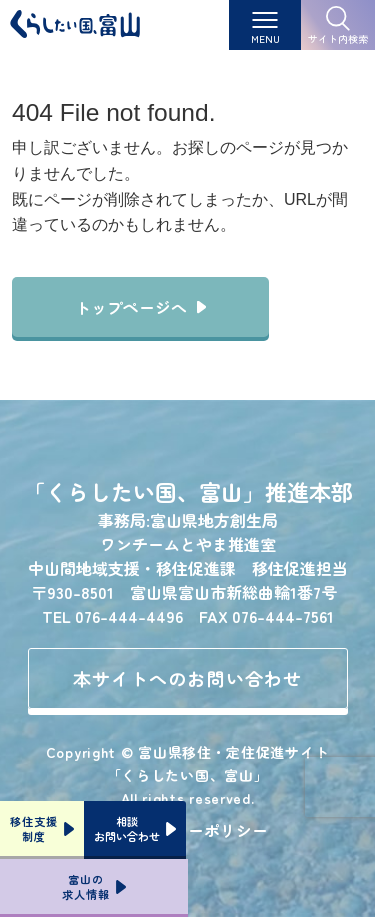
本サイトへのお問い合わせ (187, 678)
